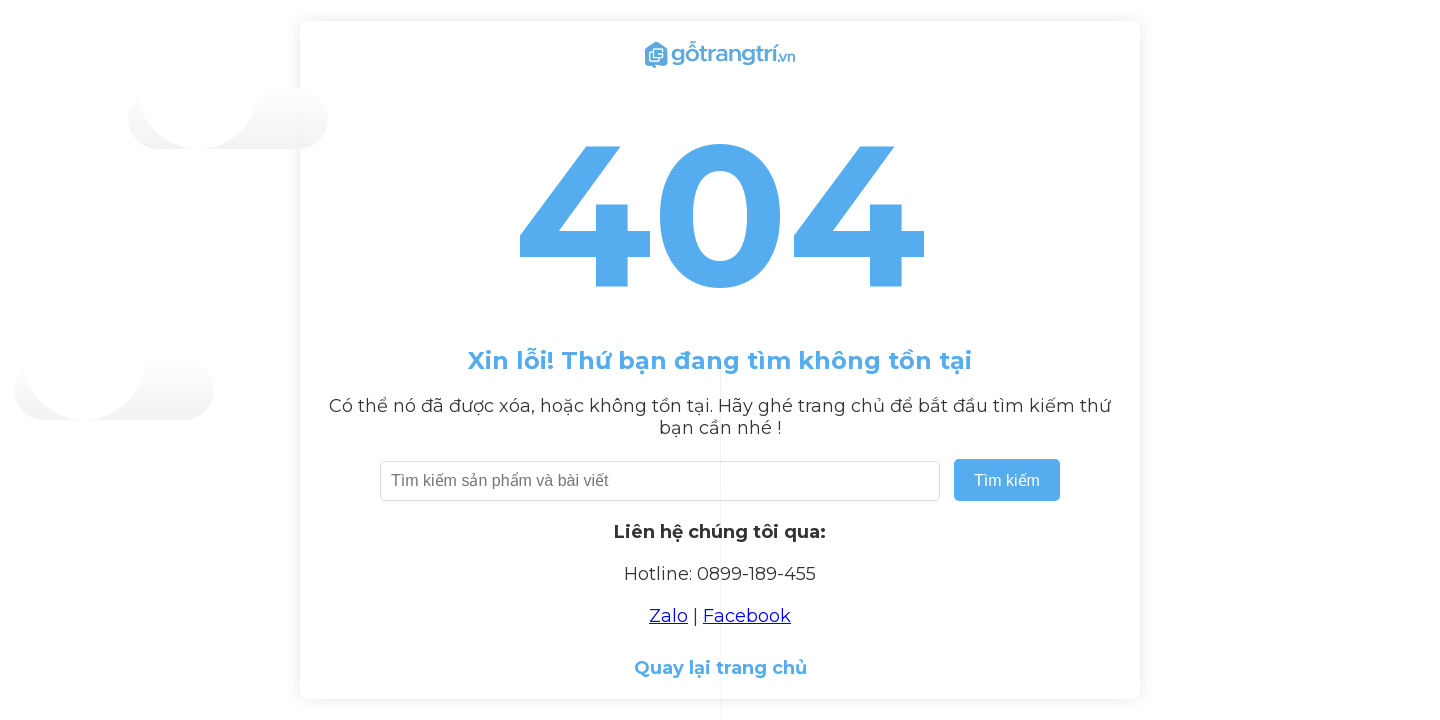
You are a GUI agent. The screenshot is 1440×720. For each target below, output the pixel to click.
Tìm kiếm (1007, 480)
